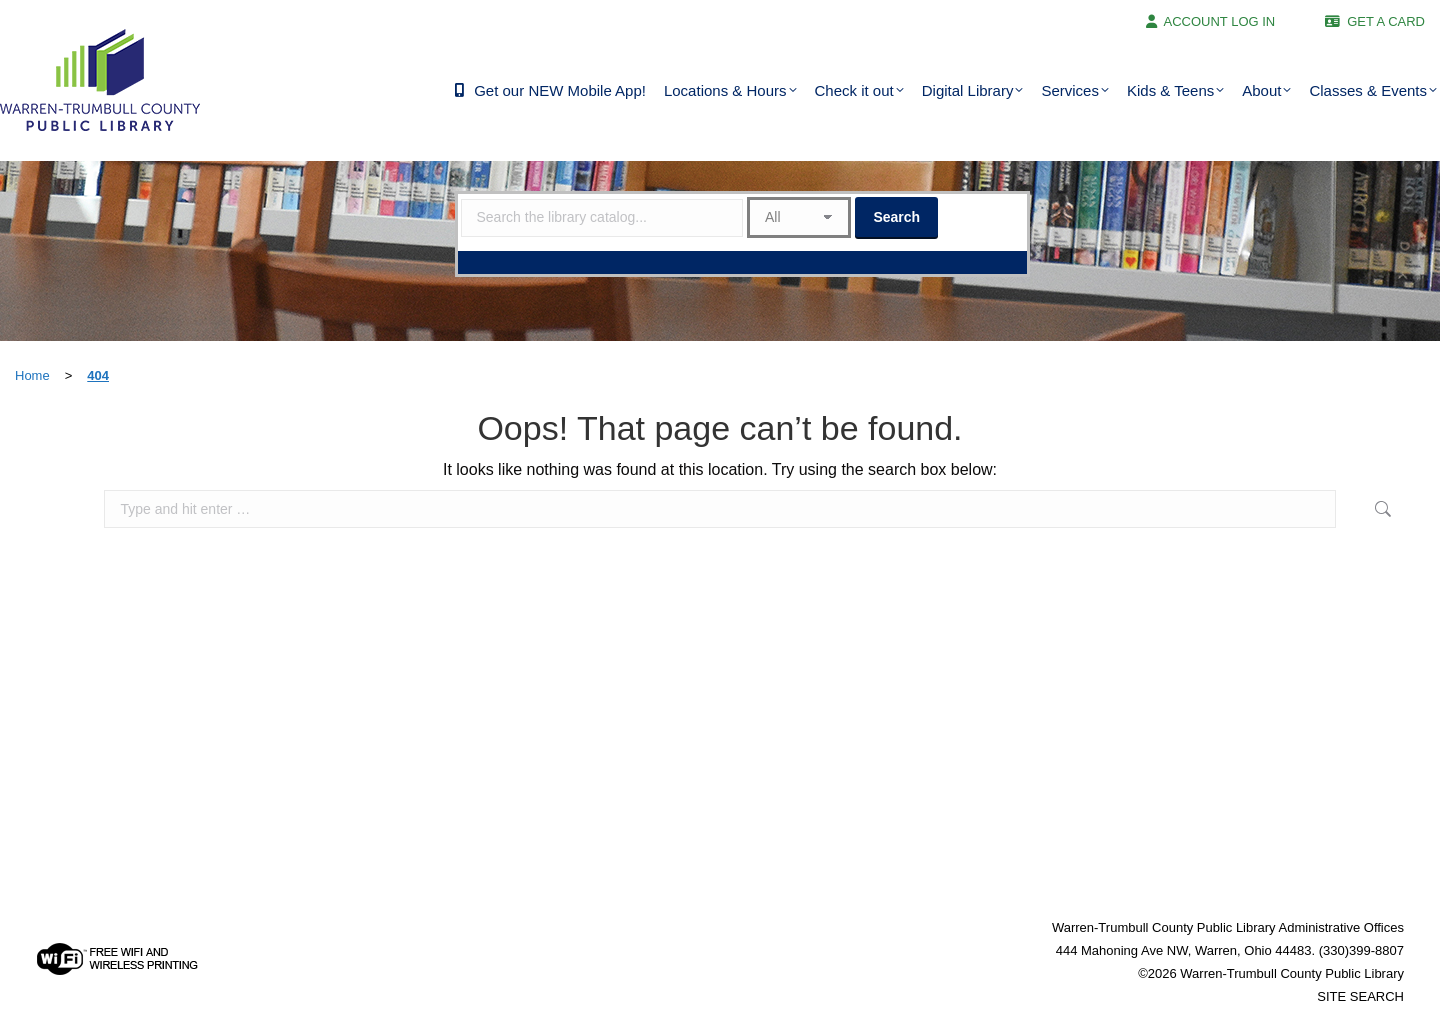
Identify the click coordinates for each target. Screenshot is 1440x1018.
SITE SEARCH (1360, 996)
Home (32, 375)
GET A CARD (1386, 21)
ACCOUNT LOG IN (1220, 21)
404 (98, 375)
